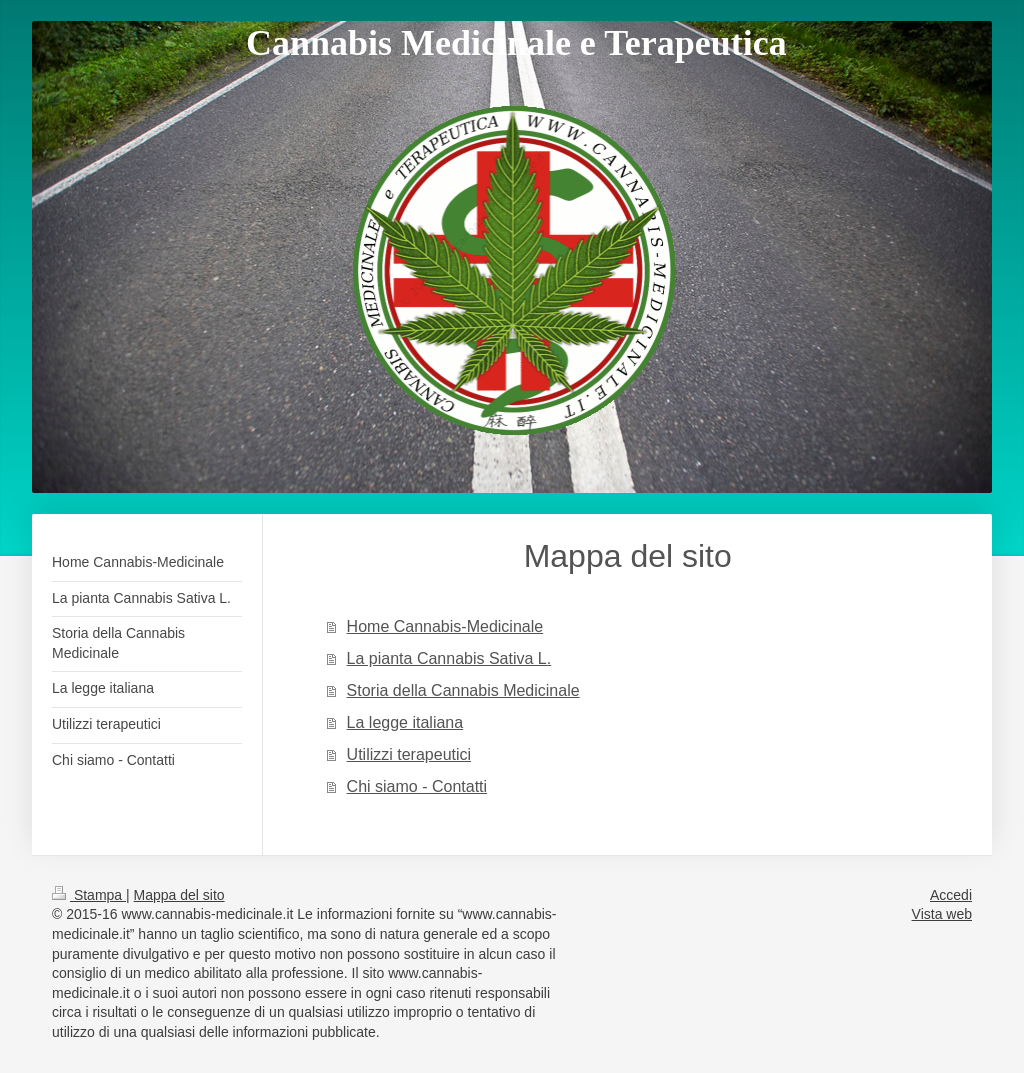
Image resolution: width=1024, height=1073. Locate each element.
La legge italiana (405, 722)
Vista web (942, 914)
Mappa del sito (179, 895)
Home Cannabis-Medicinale (445, 626)
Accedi (951, 895)
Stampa (89, 895)
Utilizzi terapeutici (409, 754)
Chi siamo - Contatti (417, 786)
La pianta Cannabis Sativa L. (449, 658)
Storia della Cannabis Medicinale (463, 690)
